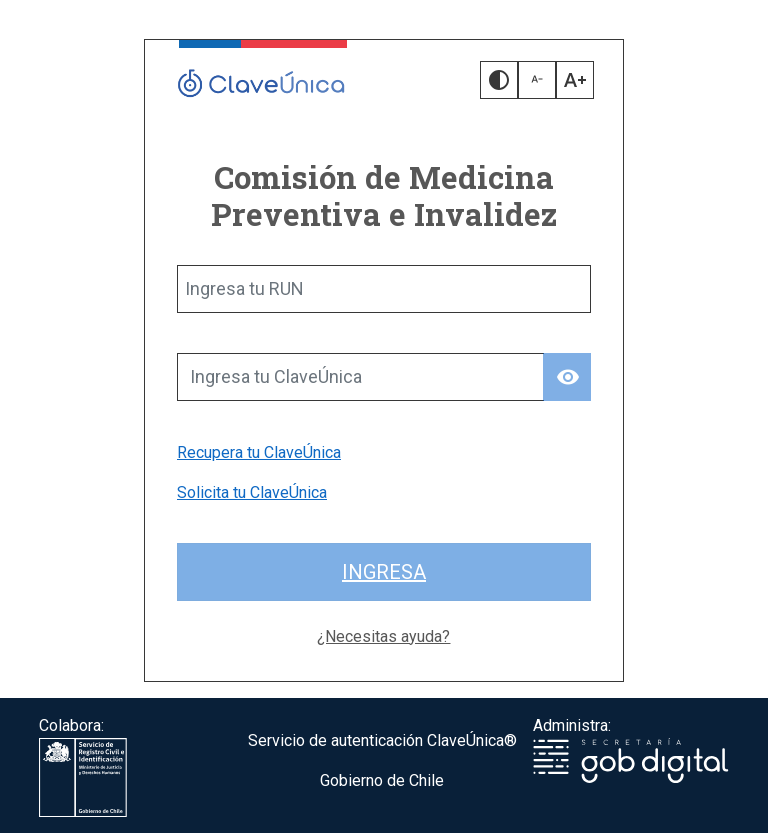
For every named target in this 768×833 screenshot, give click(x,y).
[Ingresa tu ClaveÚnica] (360, 377)
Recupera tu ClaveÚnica (259, 452)
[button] (499, 80)
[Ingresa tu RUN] (384, 289)
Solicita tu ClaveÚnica (252, 492)
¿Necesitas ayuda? (383, 636)
